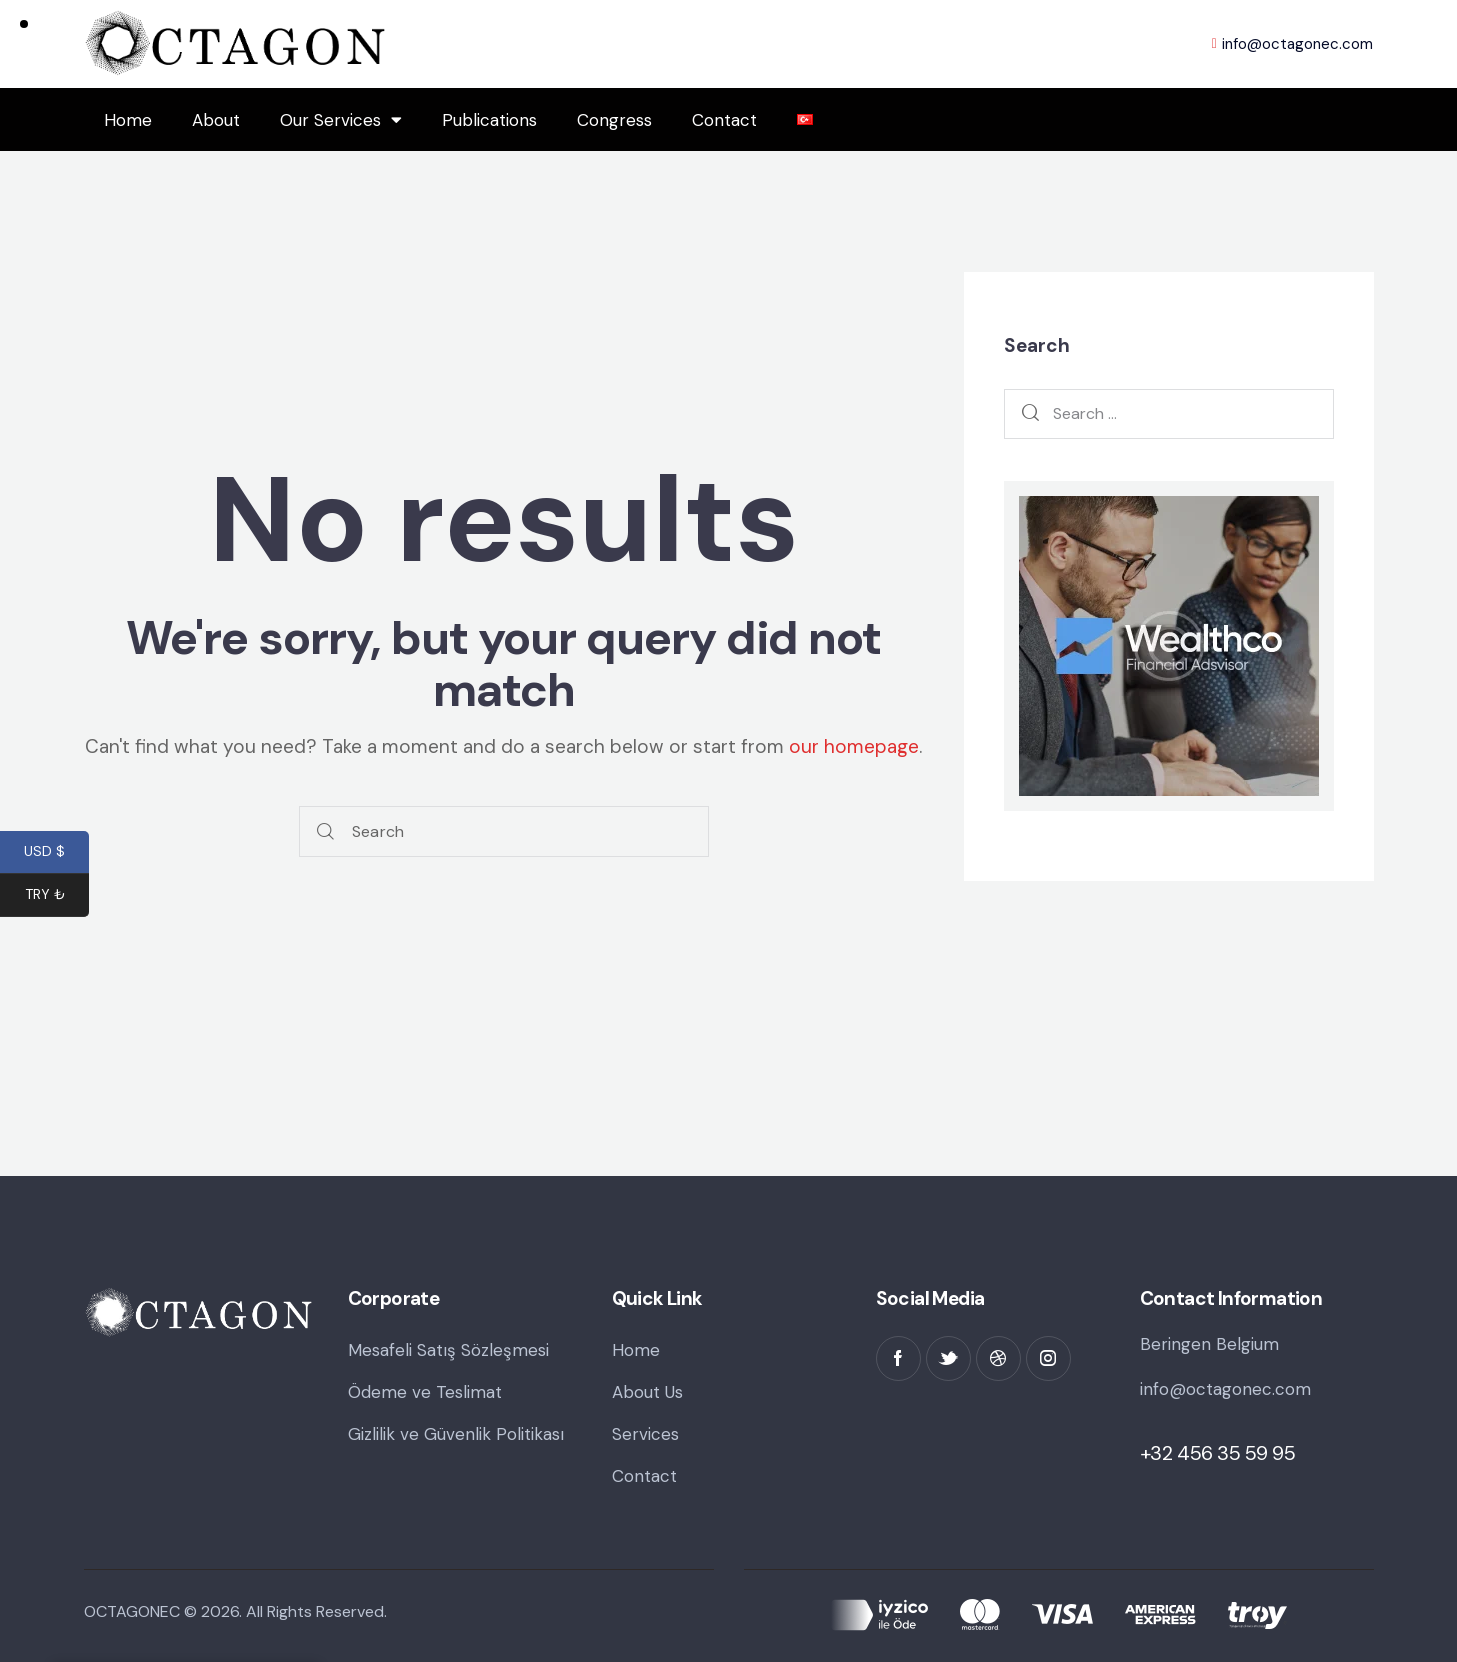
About (216, 120)
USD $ (56, 854)
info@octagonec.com (1225, 1389)
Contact (724, 120)
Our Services (341, 119)
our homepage (854, 746)
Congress (614, 120)
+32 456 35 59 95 (1218, 1453)
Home (128, 120)
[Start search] (325, 831)
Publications (489, 120)
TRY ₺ (57, 897)
